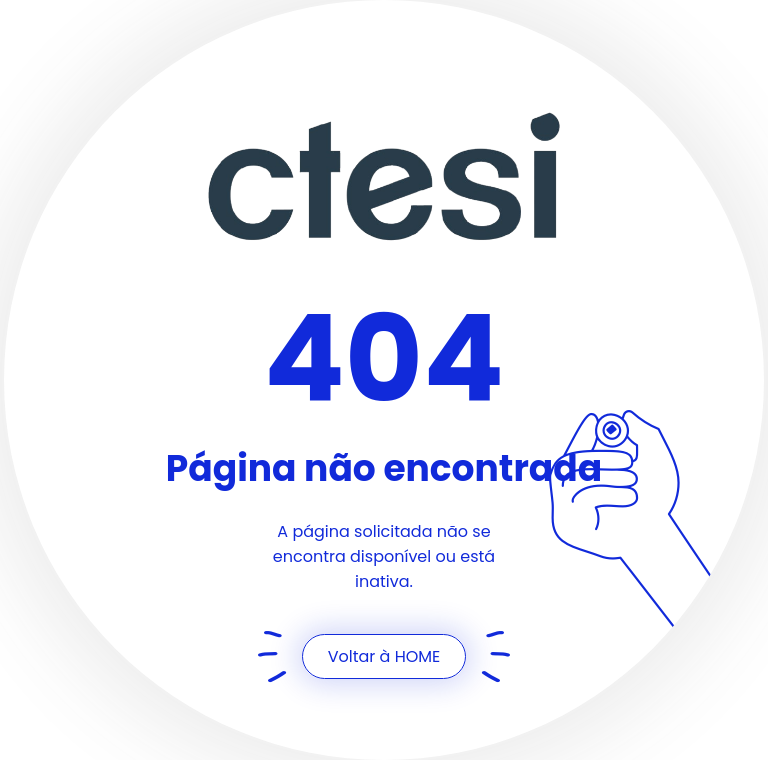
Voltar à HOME (384, 656)
